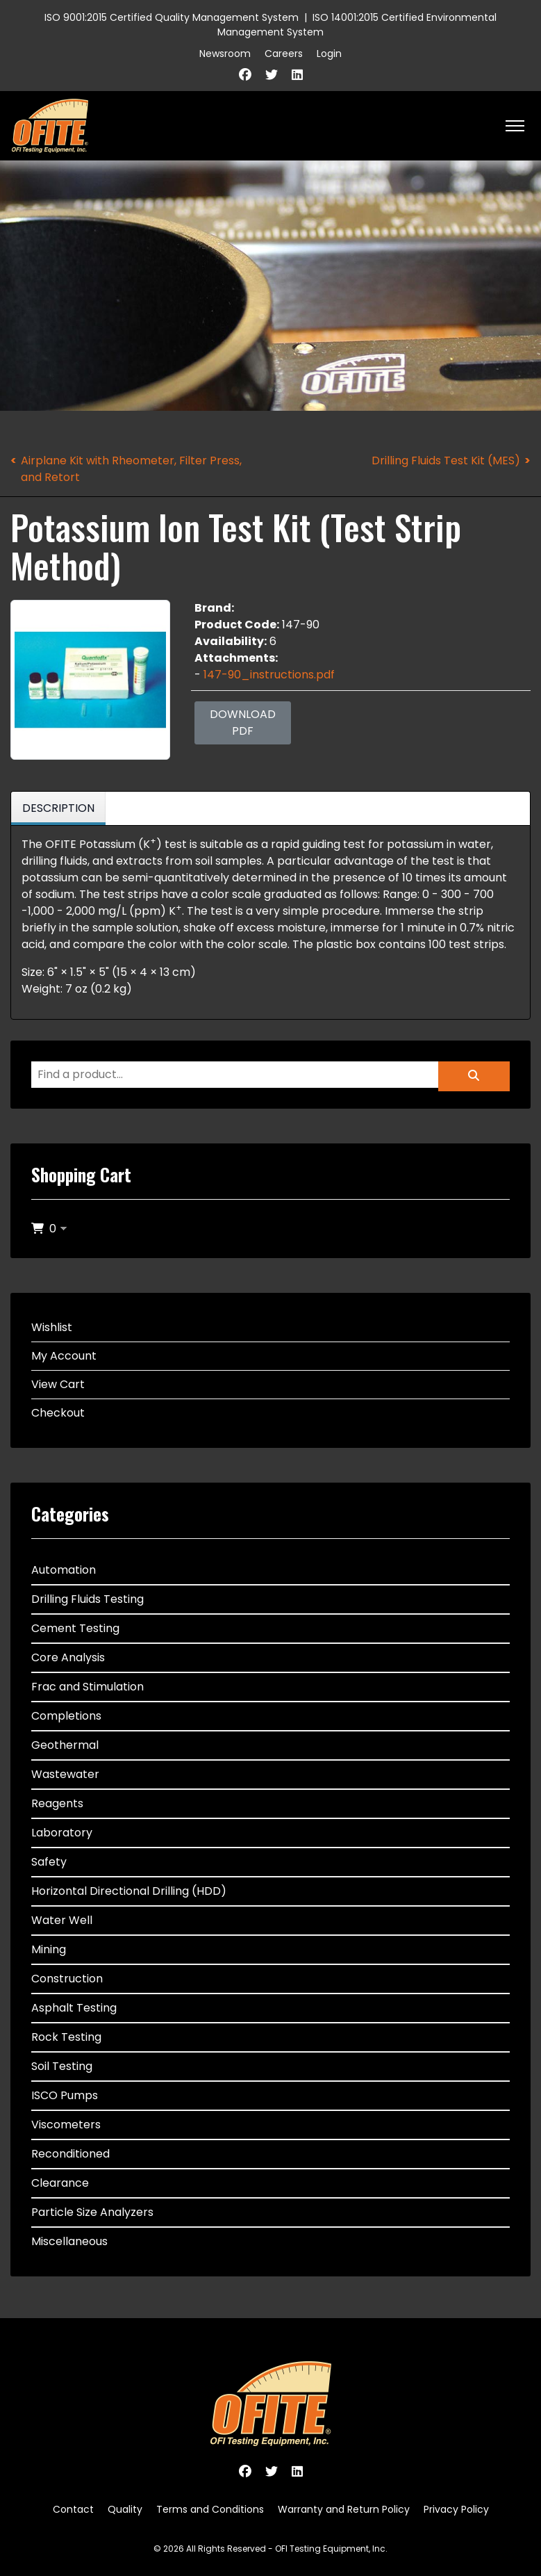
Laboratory (61, 1833)
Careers (284, 53)
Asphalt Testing (74, 2008)
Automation (63, 1570)
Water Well (61, 1920)
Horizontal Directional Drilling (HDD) (128, 1891)
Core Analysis (68, 1657)
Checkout (58, 1413)
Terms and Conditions (210, 2509)
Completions (66, 1716)
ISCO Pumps (64, 2095)
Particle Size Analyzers (92, 2212)
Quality (125, 2509)
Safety (49, 1862)
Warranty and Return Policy (344, 2509)
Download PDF (243, 722)
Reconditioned (70, 2154)
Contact (73, 2509)
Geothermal (65, 1745)
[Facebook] (245, 74)
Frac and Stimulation (87, 1687)
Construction (67, 1979)
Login (329, 53)
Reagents (57, 1803)
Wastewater (65, 1774)
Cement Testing (75, 1628)
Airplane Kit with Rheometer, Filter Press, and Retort (131, 469)
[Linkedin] (297, 74)
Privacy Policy (456, 2509)
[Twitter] (271, 74)
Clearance (60, 2183)
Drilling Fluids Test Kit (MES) (446, 460)
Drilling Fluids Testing (87, 1599)
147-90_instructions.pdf (269, 675)
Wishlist (51, 1327)
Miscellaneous (69, 2241)
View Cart (58, 1384)
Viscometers (66, 2125)
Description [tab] (58, 808)
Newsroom (225, 53)
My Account (64, 1356)
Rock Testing (66, 2037)
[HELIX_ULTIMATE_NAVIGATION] (515, 126)
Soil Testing (61, 2066)
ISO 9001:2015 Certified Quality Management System (171, 17)
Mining (48, 1949)
